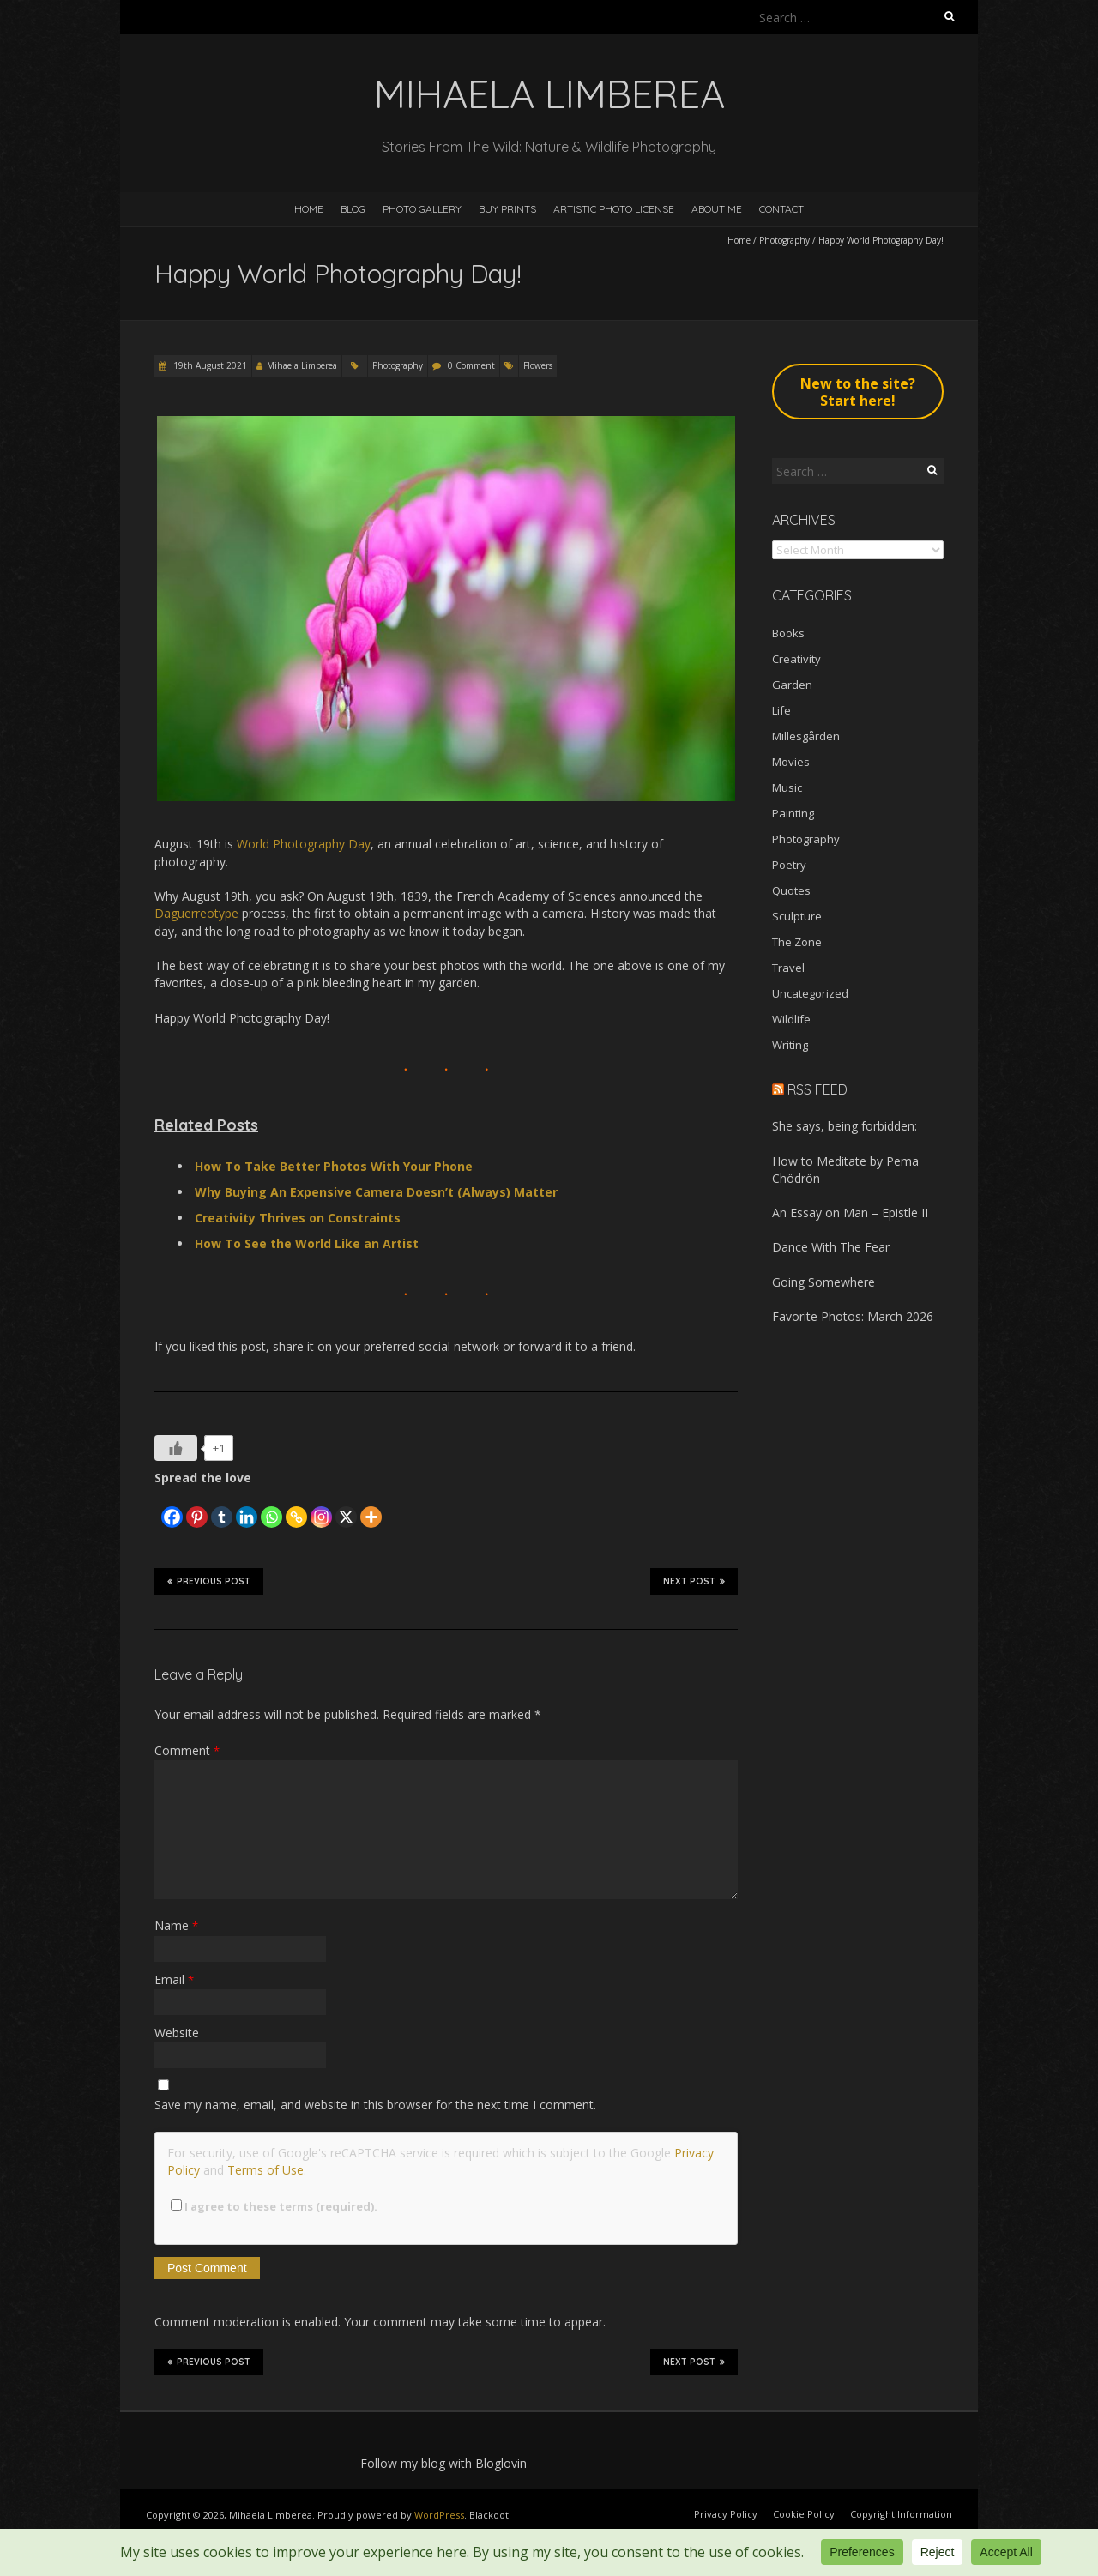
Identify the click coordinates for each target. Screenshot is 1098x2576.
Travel (788, 967)
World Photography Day (304, 844)
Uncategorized (810, 993)
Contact (781, 208)
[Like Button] (175, 1448)
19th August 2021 (209, 365)
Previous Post (208, 1581)
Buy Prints (507, 208)
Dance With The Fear (831, 1247)
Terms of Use (265, 2170)
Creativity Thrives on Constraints (298, 1218)
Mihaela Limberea (302, 365)
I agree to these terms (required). (274, 2206)
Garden (792, 684)
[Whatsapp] (271, 1508)
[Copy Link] (296, 1508)
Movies (791, 761)
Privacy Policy (725, 2513)
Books (788, 633)
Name (176, 1925)
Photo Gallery (422, 208)
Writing (790, 1045)
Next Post (694, 1581)
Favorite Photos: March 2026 (852, 1316)
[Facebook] (172, 1508)
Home (308, 208)
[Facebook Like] (157, 1502)
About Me (716, 208)
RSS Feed (817, 1089)
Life (781, 710)
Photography (784, 240)
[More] (371, 1508)
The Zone (797, 942)
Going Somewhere (823, 1282)
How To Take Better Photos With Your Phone (334, 1166)
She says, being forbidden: (844, 1126)
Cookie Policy (804, 2513)
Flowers (537, 365)
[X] (346, 1508)
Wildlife (791, 1019)
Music (787, 787)
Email (174, 1979)
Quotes (791, 890)
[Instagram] (321, 1508)
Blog (353, 208)
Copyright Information (901, 2513)
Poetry (789, 864)
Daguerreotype (196, 913)
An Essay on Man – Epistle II (850, 1212)
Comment (187, 1750)
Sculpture (797, 916)
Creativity (796, 659)
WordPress (439, 2514)
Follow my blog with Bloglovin (443, 2463)
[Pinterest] (197, 1508)
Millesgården (806, 736)
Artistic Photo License (613, 208)
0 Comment (471, 365)
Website (176, 2032)
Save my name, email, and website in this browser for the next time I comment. (375, 2104)
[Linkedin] (246, 1508)
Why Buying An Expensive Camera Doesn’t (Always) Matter (376, 1192)
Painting (793, 813)
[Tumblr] (221, 1508)
